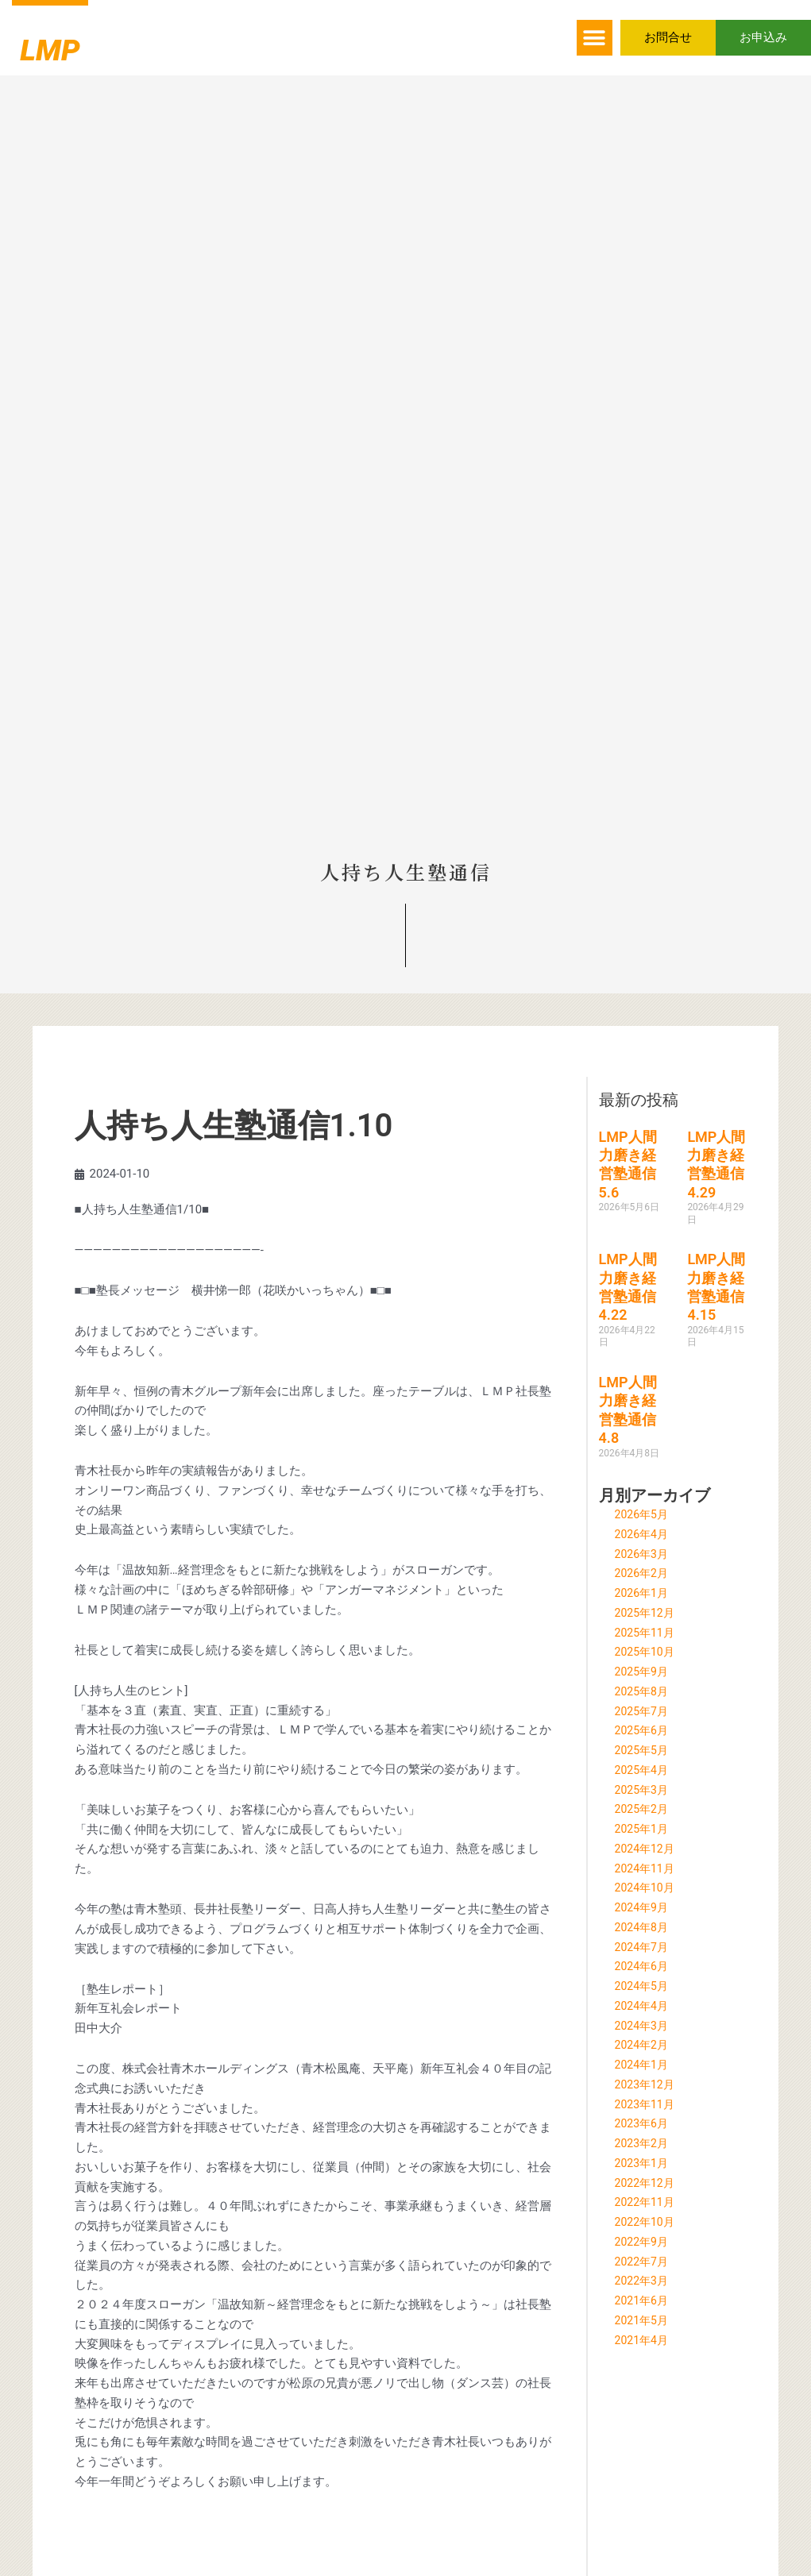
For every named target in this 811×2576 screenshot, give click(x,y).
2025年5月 (643, 1750)
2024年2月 (643, 2045)
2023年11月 (647, 2104)
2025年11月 (647, 1632)
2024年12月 (647, 1848)
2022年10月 (647, 2222)
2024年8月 (643, 1927)
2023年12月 (647, 2084)
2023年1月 (643, 2163)
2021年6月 (643, 2300)
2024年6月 (643, 1966)
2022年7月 (643, 2261)
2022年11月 (647, 2202)
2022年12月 (647, 2183)
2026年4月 (643, 1534)
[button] (594, 38)
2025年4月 (643, 1770)
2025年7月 (643, 1711)
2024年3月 (643, 2026)
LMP (67, 44)
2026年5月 (643, 1514)
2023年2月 (643, 2143)
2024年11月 (647, 1868)
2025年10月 (647, 1652)
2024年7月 (643, 1947)
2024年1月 (643, 2064)
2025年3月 (643, 1790)
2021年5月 (643, 2320)
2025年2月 (643, 1809)
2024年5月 (643, 1986)
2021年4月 (643, 2340)
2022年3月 (643, 2280)
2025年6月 (643, 1730)
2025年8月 (643, 1691)
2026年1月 (643, 1593)
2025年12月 (647, 1613)
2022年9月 (643, 2242)
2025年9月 (643, 1671)
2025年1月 (643, 1829)
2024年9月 (643, 1907)
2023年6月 (643, 2123)
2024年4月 (643, 2006)
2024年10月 (647, 1887)
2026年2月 (643, 1573)
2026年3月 (643, 1554)
